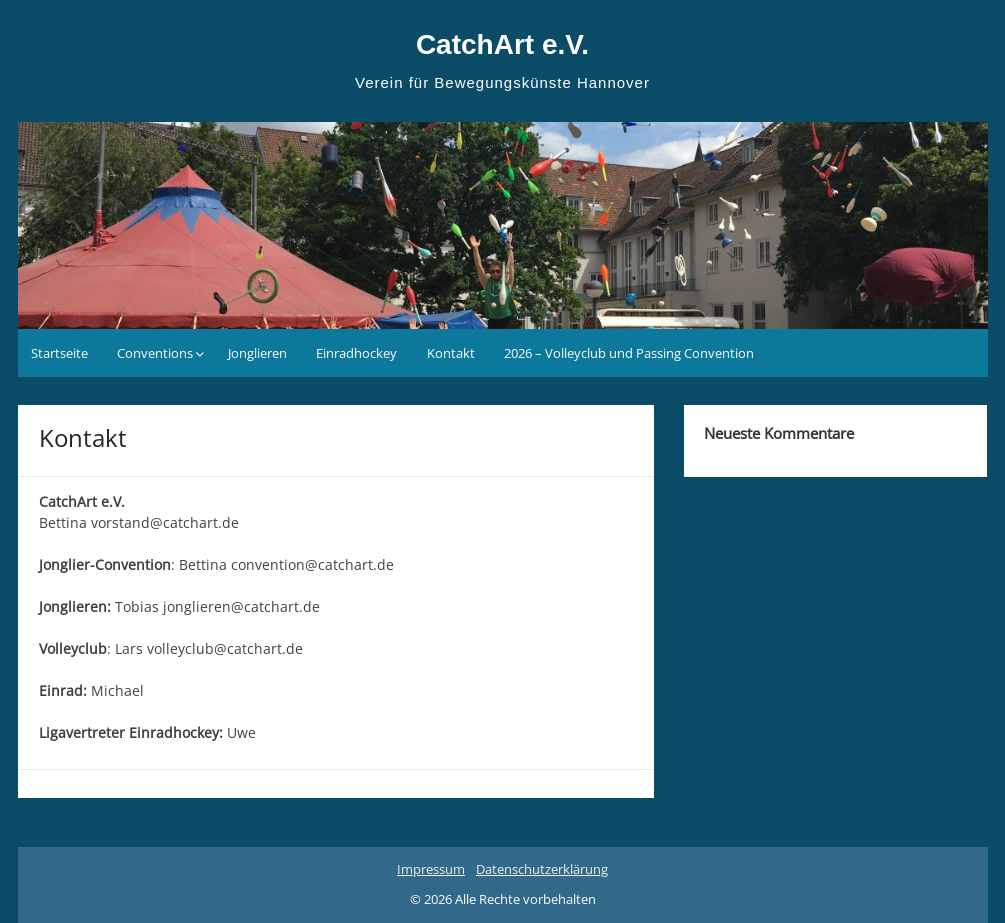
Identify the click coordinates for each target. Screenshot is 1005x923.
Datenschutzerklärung (542, 869)
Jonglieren (257, 353)
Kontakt (451, 353)
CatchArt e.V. (502, 44)
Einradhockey (356, 353)
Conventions (155, 353)
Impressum (431, 869)
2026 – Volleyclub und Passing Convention (629, 353)
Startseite (59, 353)
